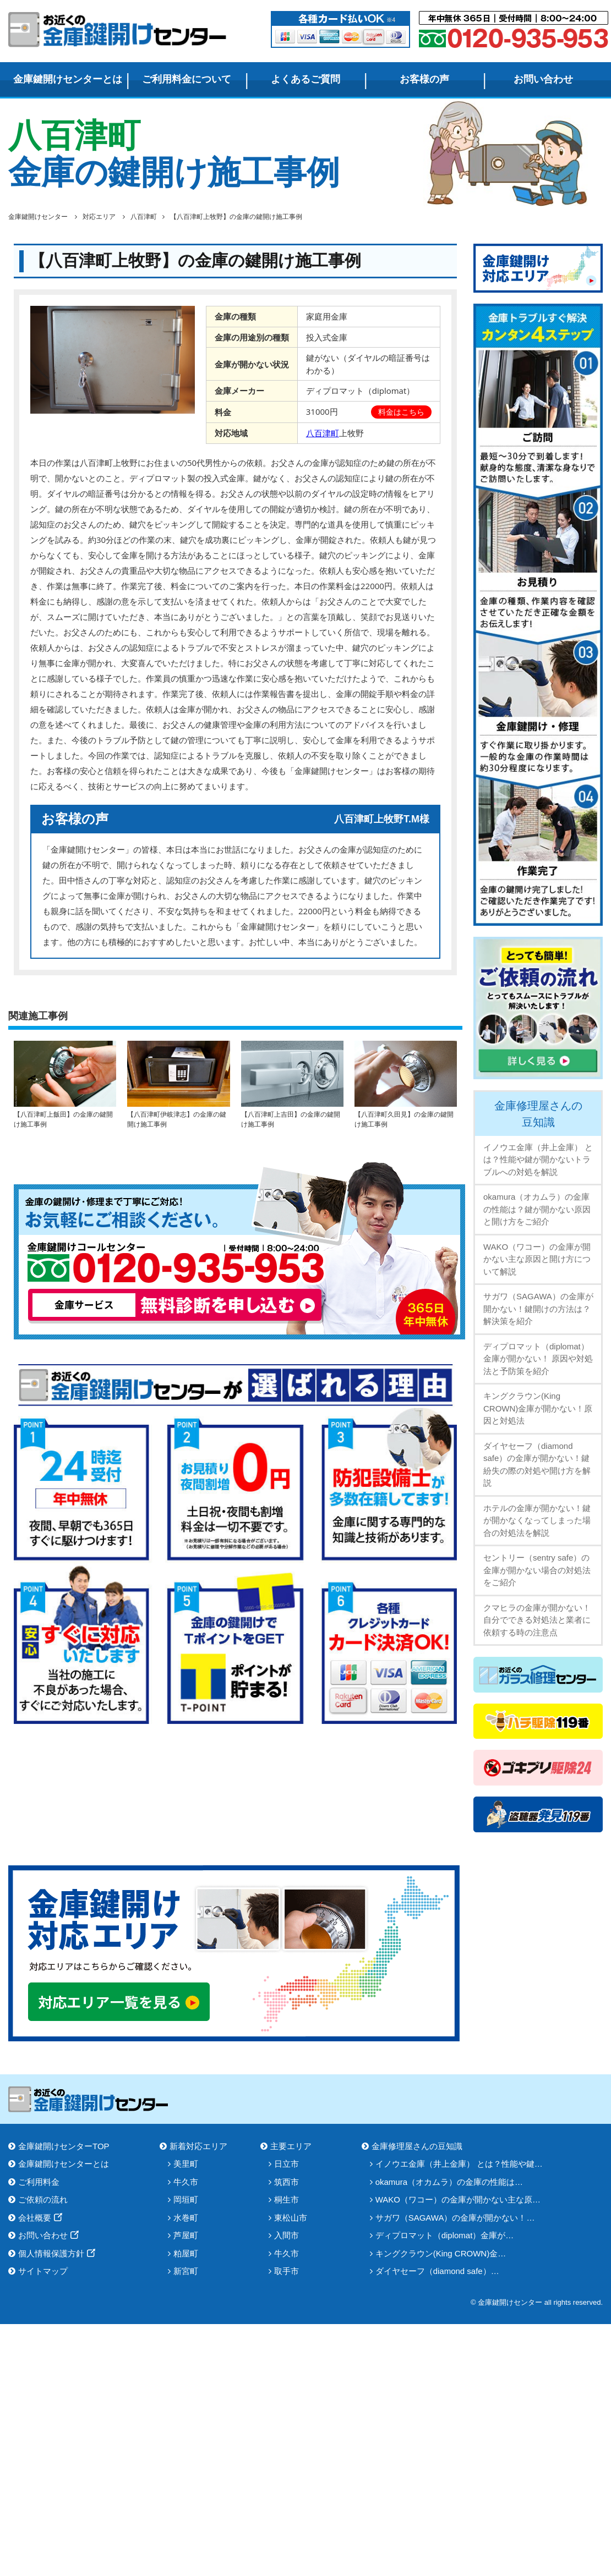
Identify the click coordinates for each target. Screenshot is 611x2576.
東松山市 (290, 2217)
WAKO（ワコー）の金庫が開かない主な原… (458, 2199)
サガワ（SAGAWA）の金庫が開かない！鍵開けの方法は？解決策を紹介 (538, 1309)
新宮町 (185, 2271)
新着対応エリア (198, 2146)
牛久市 (185, 2182)
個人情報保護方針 (51, 2253)
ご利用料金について (186, 79)
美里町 (185, 2163)
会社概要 (34, 2217)
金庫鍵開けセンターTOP (64, 2146)
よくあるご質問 (305, 79)
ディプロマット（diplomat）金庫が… (444, 2235)
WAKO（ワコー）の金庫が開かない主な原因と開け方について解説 (537, 1259)
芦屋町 (185, 2235)
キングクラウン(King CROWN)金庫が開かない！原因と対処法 (537, 1408)
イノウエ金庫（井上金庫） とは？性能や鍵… (459, 2163)
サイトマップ (43, 2271)
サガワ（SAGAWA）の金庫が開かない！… (455, 2217)
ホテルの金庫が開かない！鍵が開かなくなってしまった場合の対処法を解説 (537, 1520)
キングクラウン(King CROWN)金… (440, 2253)
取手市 (286, 2271)
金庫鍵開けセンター (118, 29)
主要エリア (291, 2146)
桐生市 (286, 2199)
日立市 (286, 2163)
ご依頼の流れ (43, 2199)
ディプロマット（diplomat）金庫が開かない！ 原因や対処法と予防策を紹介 (538, 1359)
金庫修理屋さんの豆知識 (538, 1114)
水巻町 (185, 2217)
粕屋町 (185, 2253)
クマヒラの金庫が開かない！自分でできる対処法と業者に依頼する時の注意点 (537, 1620)
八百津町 (322, 432)
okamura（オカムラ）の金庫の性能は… (449, 2182)
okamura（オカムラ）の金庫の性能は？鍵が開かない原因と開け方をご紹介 (537, 1209)
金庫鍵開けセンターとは (67, 79)
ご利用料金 (38, 2182)
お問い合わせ (543, 79)
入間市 (286, 2235)
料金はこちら (401, 412)
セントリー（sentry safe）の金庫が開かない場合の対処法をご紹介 (537, 1570)
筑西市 (286, 2182)
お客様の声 (424, 79)
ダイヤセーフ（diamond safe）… (437, 2271)
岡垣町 (185, 2199)
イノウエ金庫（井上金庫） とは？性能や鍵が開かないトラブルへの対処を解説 (538, 1160)
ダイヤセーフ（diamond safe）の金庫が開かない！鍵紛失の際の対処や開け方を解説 (537, 1464)
